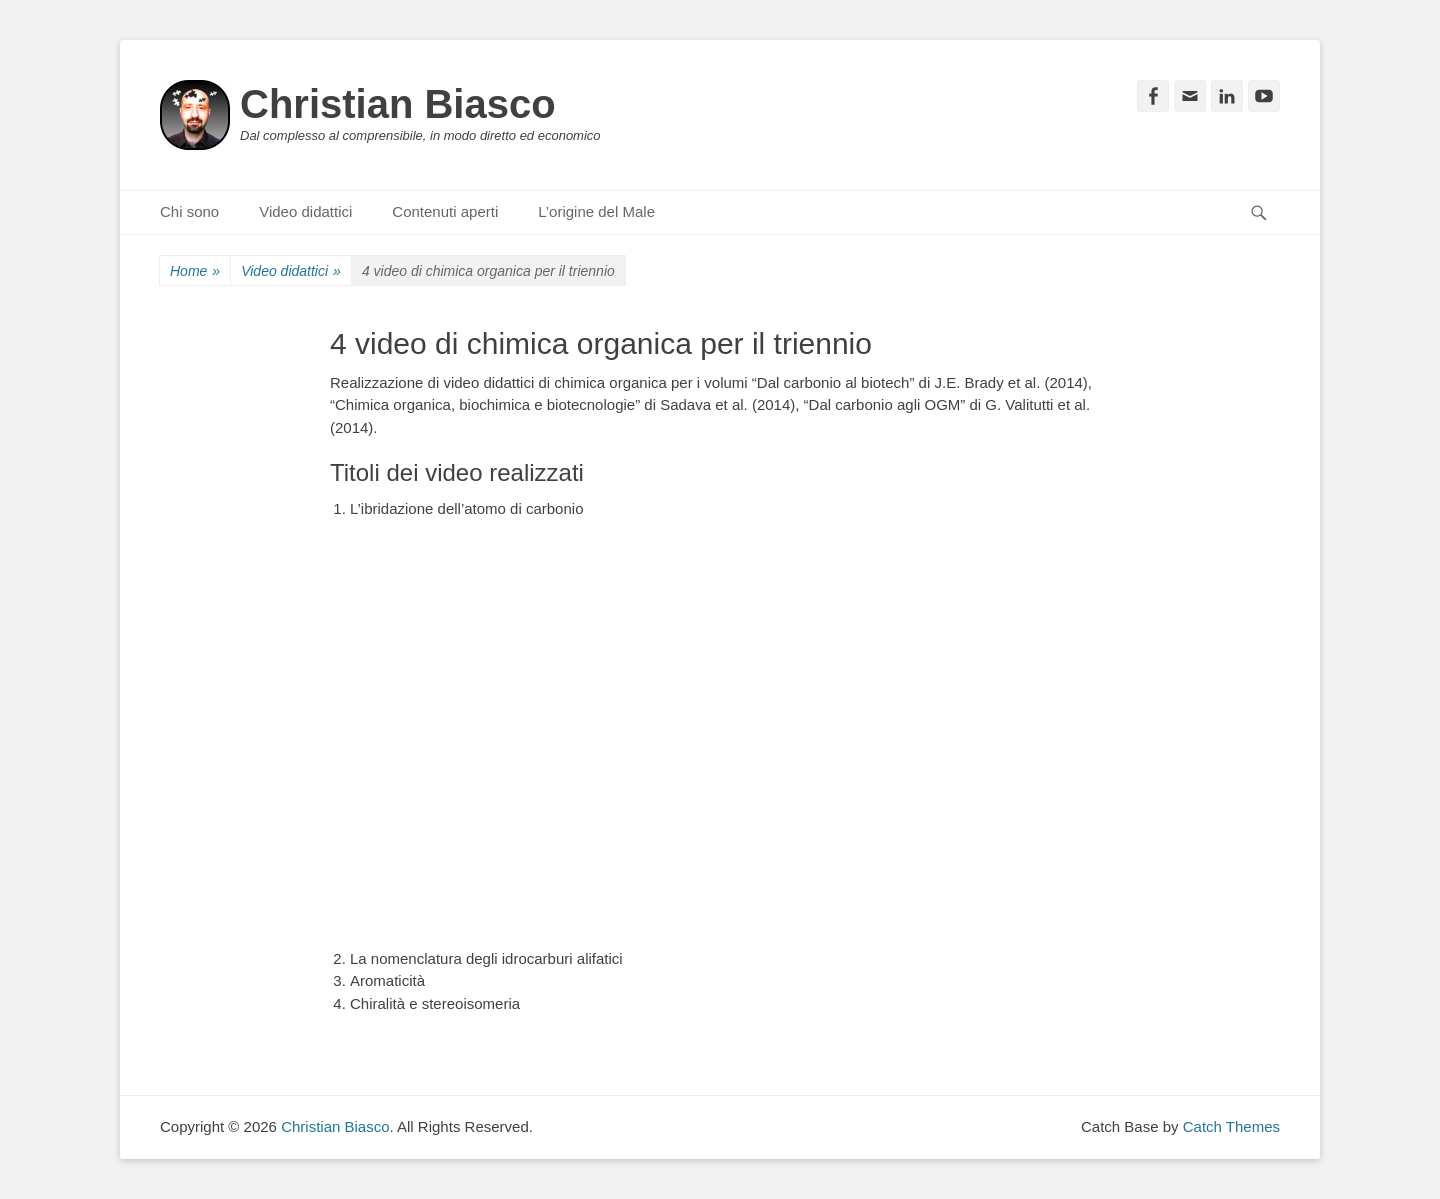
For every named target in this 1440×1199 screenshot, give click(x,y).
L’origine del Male (596, 211)
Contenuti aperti (445, 211)
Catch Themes (1231, 1126)
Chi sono (189, 211)
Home (195, 271)
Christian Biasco (398, 104)
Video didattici (305, 211)
